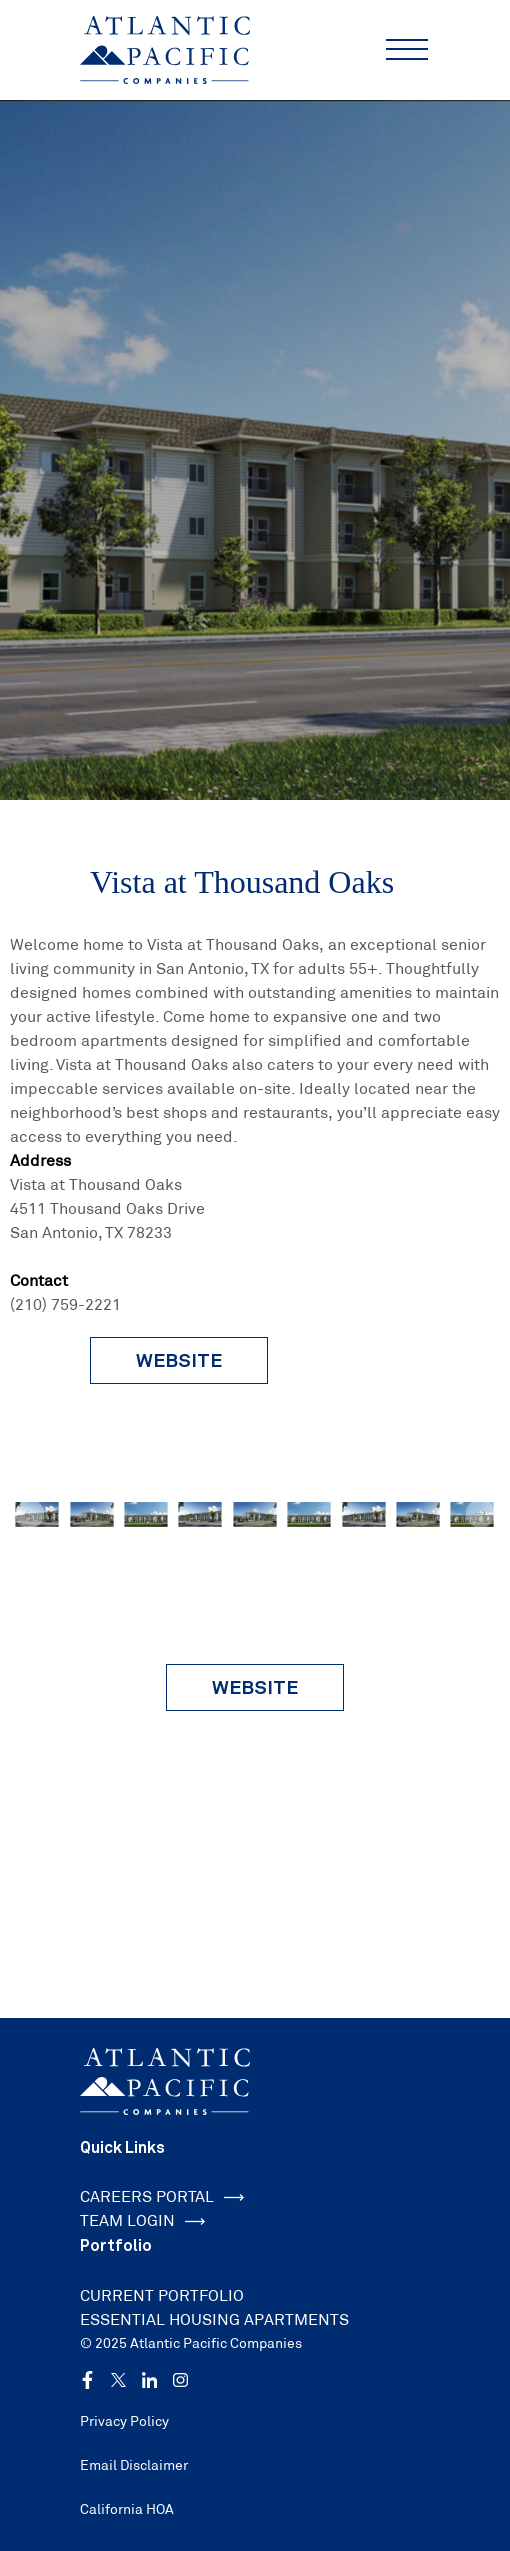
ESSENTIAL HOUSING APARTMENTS (214, 2319)
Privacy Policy (124, 2421)
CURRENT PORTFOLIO (162, 2295)
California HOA (127, 2509)
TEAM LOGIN (142, 2220)
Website (255, 1687)
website (179, 1360)
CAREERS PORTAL (162, 2196)
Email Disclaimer (134, 2465)
